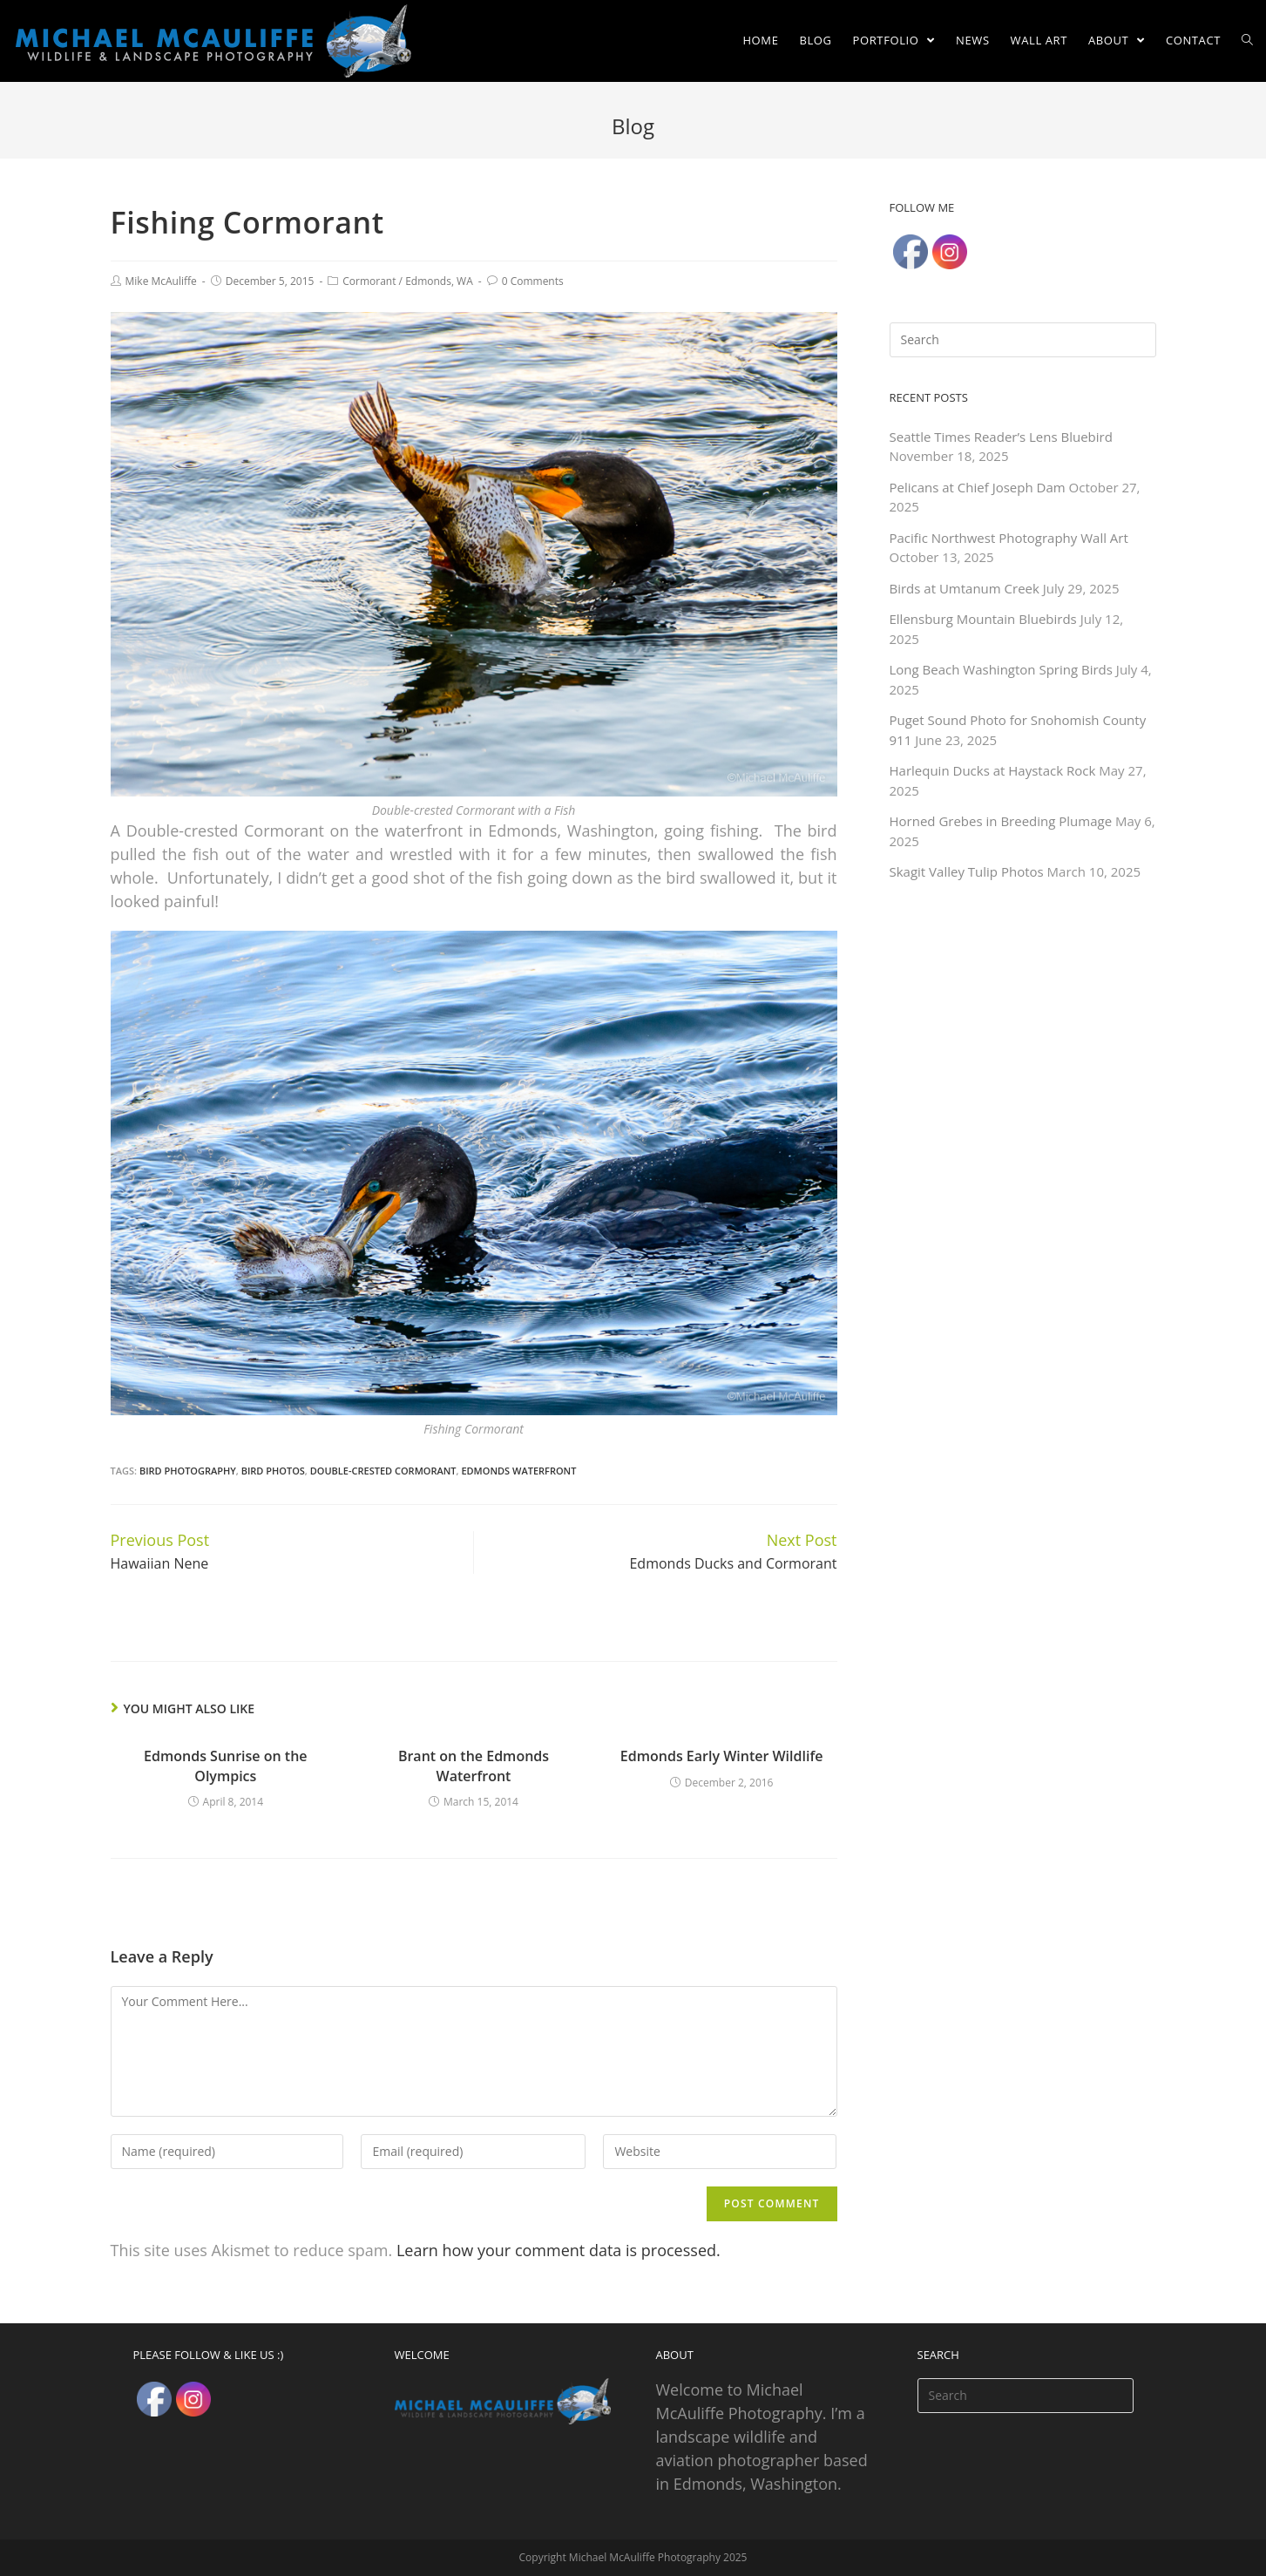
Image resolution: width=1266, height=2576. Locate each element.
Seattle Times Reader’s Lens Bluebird (1001, 436)
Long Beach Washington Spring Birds (1001, 669)
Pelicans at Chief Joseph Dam (978, 487)
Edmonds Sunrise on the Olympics (225, 1765)
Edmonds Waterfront (518, 1470)
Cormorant (369, 281)
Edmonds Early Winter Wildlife (721, 1756)
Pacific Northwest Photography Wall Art (1009, 537)
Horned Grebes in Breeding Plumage (1001, 821)
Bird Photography (187, 1470)
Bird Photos (273, 1470)
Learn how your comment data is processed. (558, 2250)
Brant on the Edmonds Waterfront (473, 1765)
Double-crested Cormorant (383, 1470)
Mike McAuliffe (161, 281)
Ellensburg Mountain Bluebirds (983, 618)
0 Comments (533, 281)
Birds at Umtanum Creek (964, 588)
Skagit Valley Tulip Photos (967, 871)
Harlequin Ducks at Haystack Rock (993, 770)
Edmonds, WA (439, 281)
